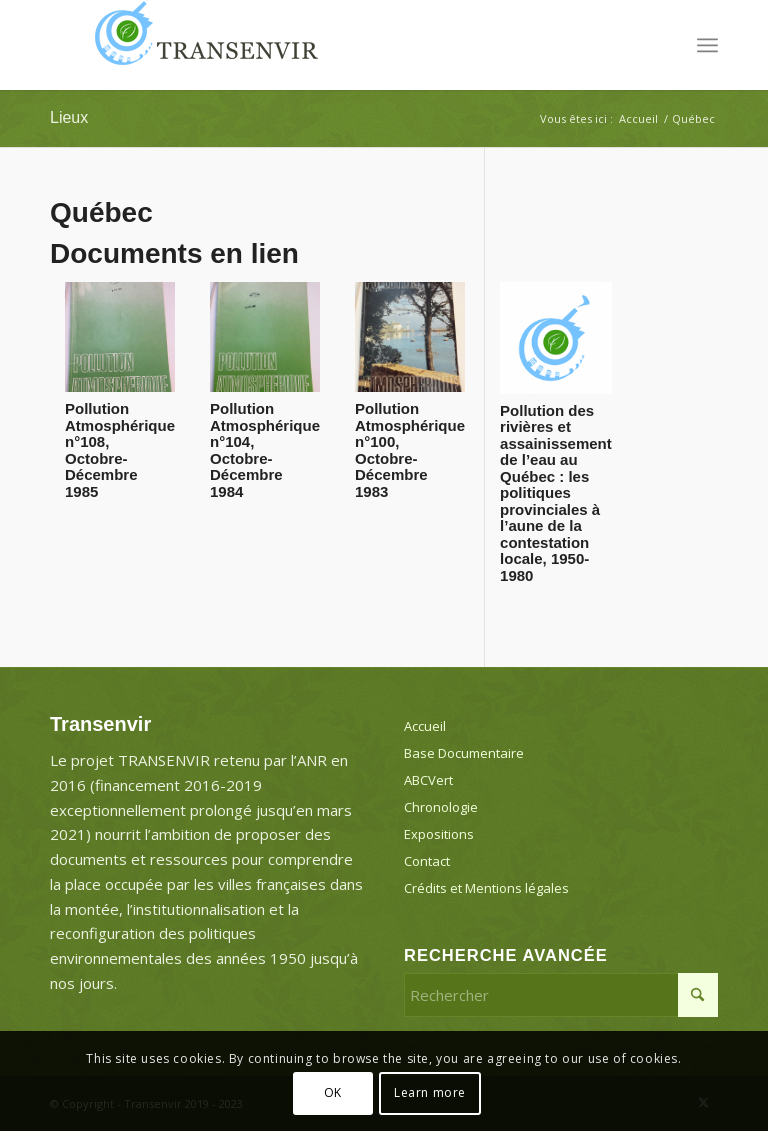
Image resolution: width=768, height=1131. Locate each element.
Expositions (439, 834)
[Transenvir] (200, 45)
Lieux (69, 117)
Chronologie (441, 807)
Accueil (425, 726)
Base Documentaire (464, 753)
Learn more (430, 1092)
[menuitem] (707, 45)
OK (333, 1092)
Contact (427, 861)
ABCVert (428, 780)
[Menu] (707, 45)
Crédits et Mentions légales (486, 888)
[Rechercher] (561, 995)
